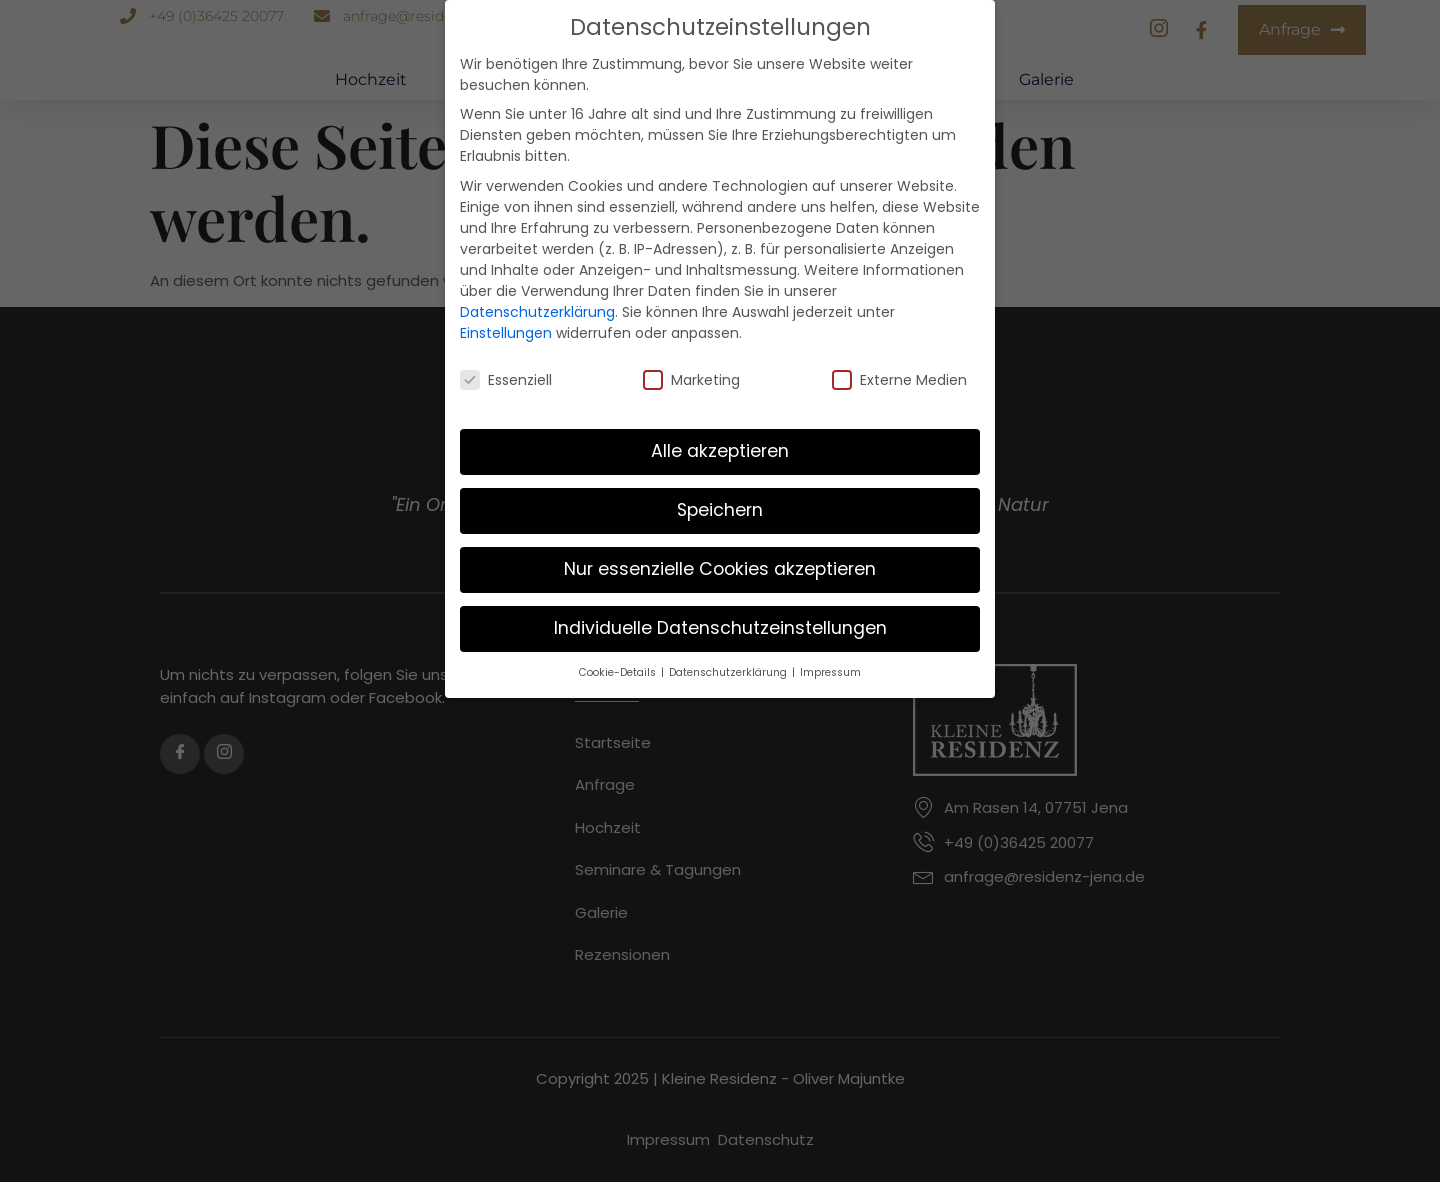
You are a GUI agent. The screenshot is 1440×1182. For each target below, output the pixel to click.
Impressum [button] (830, 655)
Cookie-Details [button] (619, 655)
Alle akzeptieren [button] (720, 434)
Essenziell (506, 363)
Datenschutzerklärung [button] (729, 655)
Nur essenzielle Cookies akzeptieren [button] (720, 552)
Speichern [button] (720, 493)
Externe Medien (899, 363)
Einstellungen (506, 315)
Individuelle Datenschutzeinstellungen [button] (720, 611)
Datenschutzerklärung (537, 294)
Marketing (691, 363)
